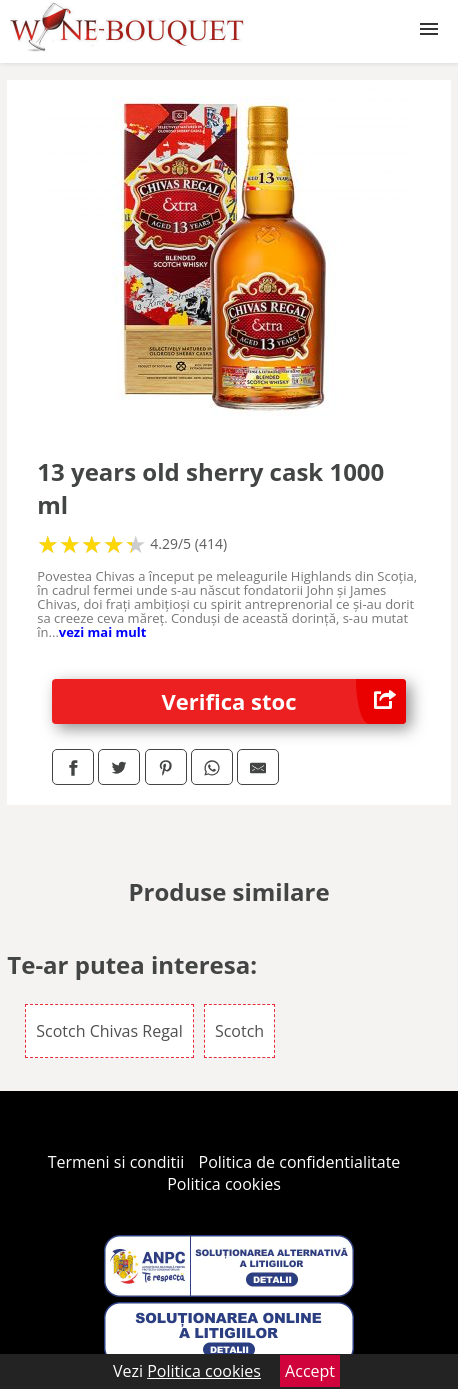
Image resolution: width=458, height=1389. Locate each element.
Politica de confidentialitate (300, 1162)
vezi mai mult (103, 632)
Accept (310, 1371)
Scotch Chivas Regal (109, 1031)
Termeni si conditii (116, 1162)
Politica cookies (224, 1184)
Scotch (239, 1031)
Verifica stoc (284, 701)
